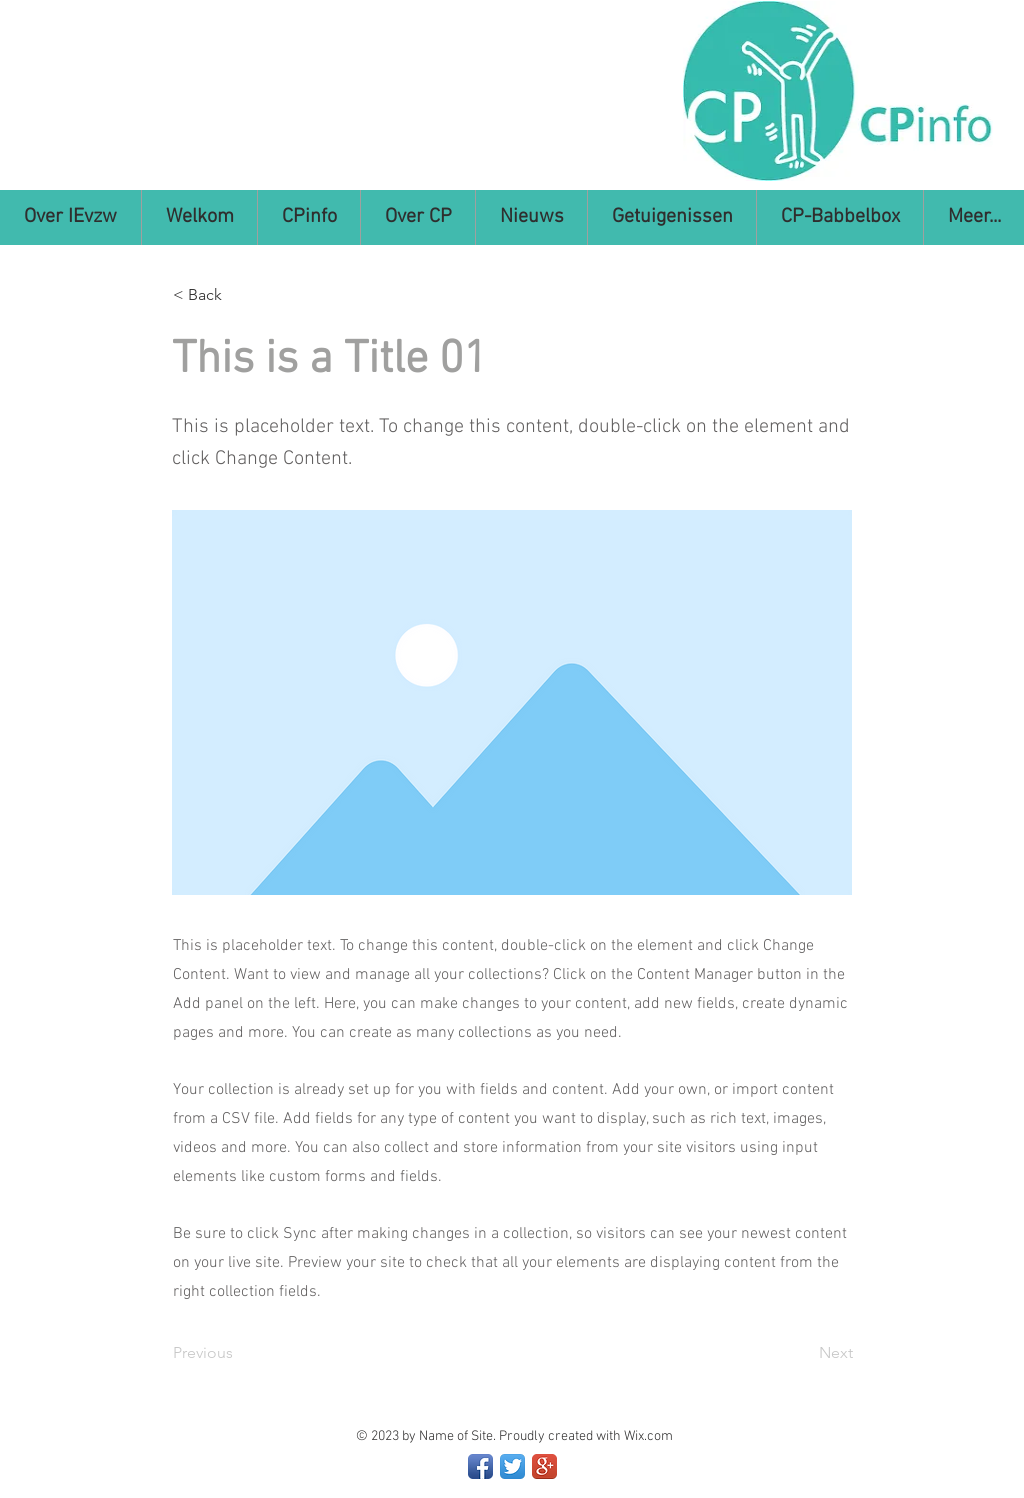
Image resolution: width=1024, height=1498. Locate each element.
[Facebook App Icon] (480, 1466)
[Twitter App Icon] (512, 1466)
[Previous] (239, 1353)
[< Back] (239, 295)
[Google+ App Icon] (544, 1466)
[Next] (803, 1353)
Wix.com (648, 1436)
